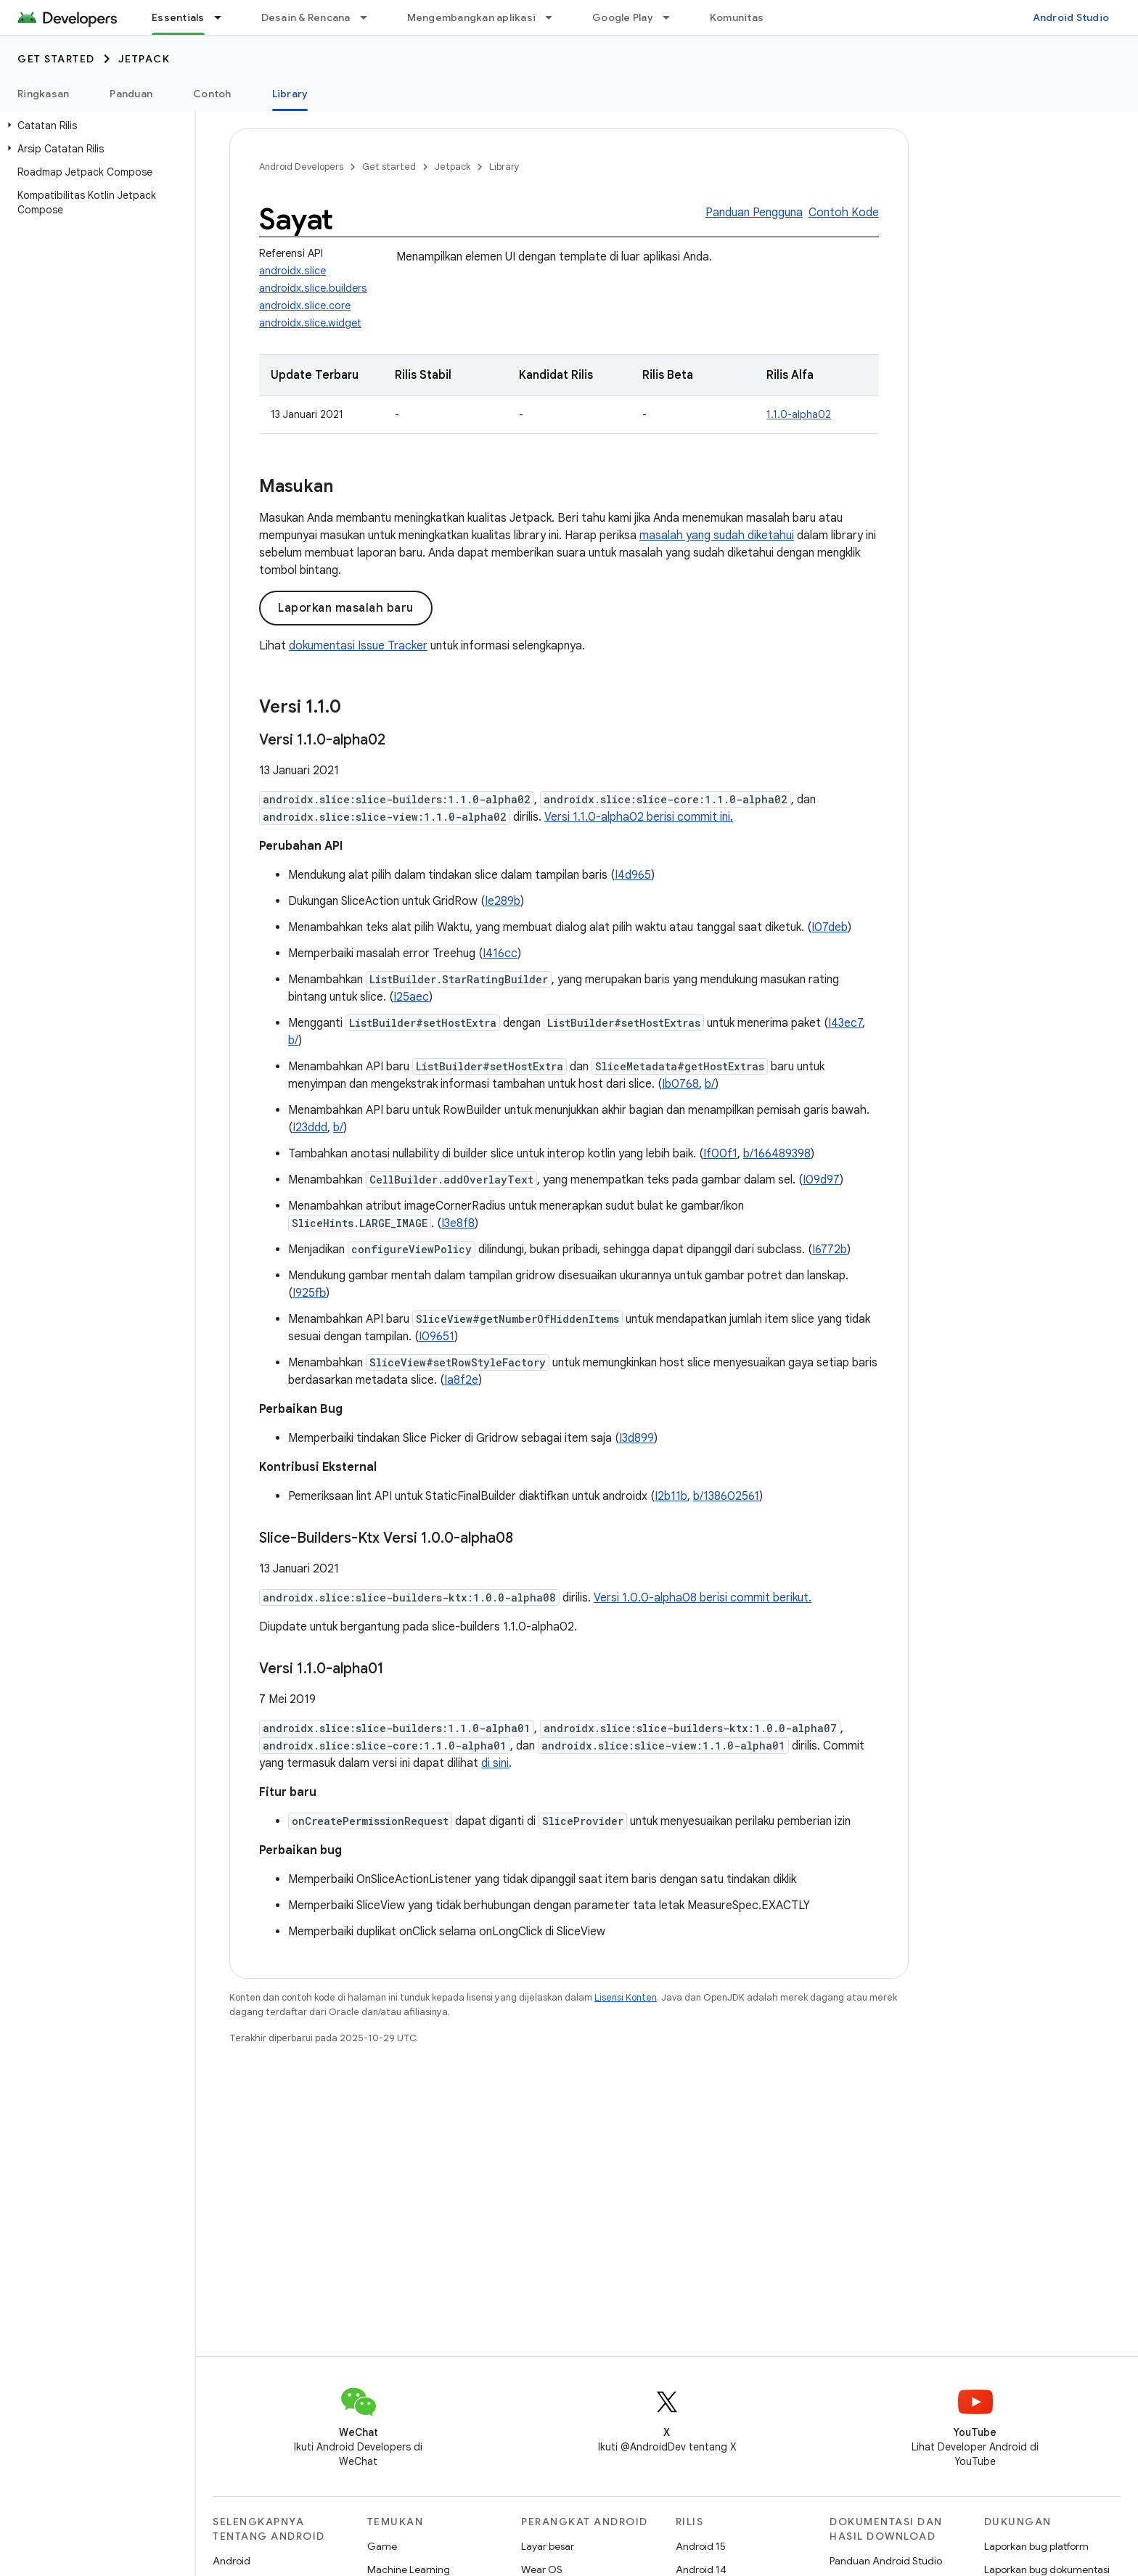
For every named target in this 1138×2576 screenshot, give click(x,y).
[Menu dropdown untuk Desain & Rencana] (370, 17)
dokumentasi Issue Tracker (358, 646)
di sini (495, 1763)
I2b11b (671, 1496)
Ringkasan (43, 93)
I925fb (309, 1293)
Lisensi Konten (625, 1997)
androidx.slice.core (305, 305)
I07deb (829, 927)
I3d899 (636, 1438)
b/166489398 (777, 1154)
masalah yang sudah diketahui (716, 535)
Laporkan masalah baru (346, 608)
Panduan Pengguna (754, 212)
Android (231, 2560)
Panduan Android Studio (886, 2560)
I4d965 (633, 875)
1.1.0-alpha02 (798, 414)
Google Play (622, 17)
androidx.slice (292, 270)
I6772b (829, 1249)
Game (382, 2546)
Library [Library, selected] (290, 93)
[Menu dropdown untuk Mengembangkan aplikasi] (555, 17)
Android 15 (701, 2546)
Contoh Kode (844, 212)
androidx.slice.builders (313, 288)
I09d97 (821, 1180)
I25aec (411, 997)
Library (504, 166)
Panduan (131, 93)
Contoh (212, 93)
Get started (56, 58)
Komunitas (737, 17)
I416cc (500, 953)
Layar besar (547, 2546)
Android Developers (301, 166)
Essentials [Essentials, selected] (178, 17)
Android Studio (1071, 17)
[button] (94, 125)
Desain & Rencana (306, 17)
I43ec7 (845, 1023)
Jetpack (144, 58)
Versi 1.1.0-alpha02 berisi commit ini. (638, 817)
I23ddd (309, 1127)
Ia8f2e (461, 1380)
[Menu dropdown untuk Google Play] (672, 17)
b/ (293, 1040)
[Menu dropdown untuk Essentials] (224, 17)
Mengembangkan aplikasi (471, 17)
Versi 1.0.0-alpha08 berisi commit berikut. (702, 1598)
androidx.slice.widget (310, 322)
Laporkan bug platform (1036, 2546)
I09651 (436, 1336)
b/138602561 (726, 1496)
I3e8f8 (458, 1223)
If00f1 (720, 1154)
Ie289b (502, 901)
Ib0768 (680, 1084)
